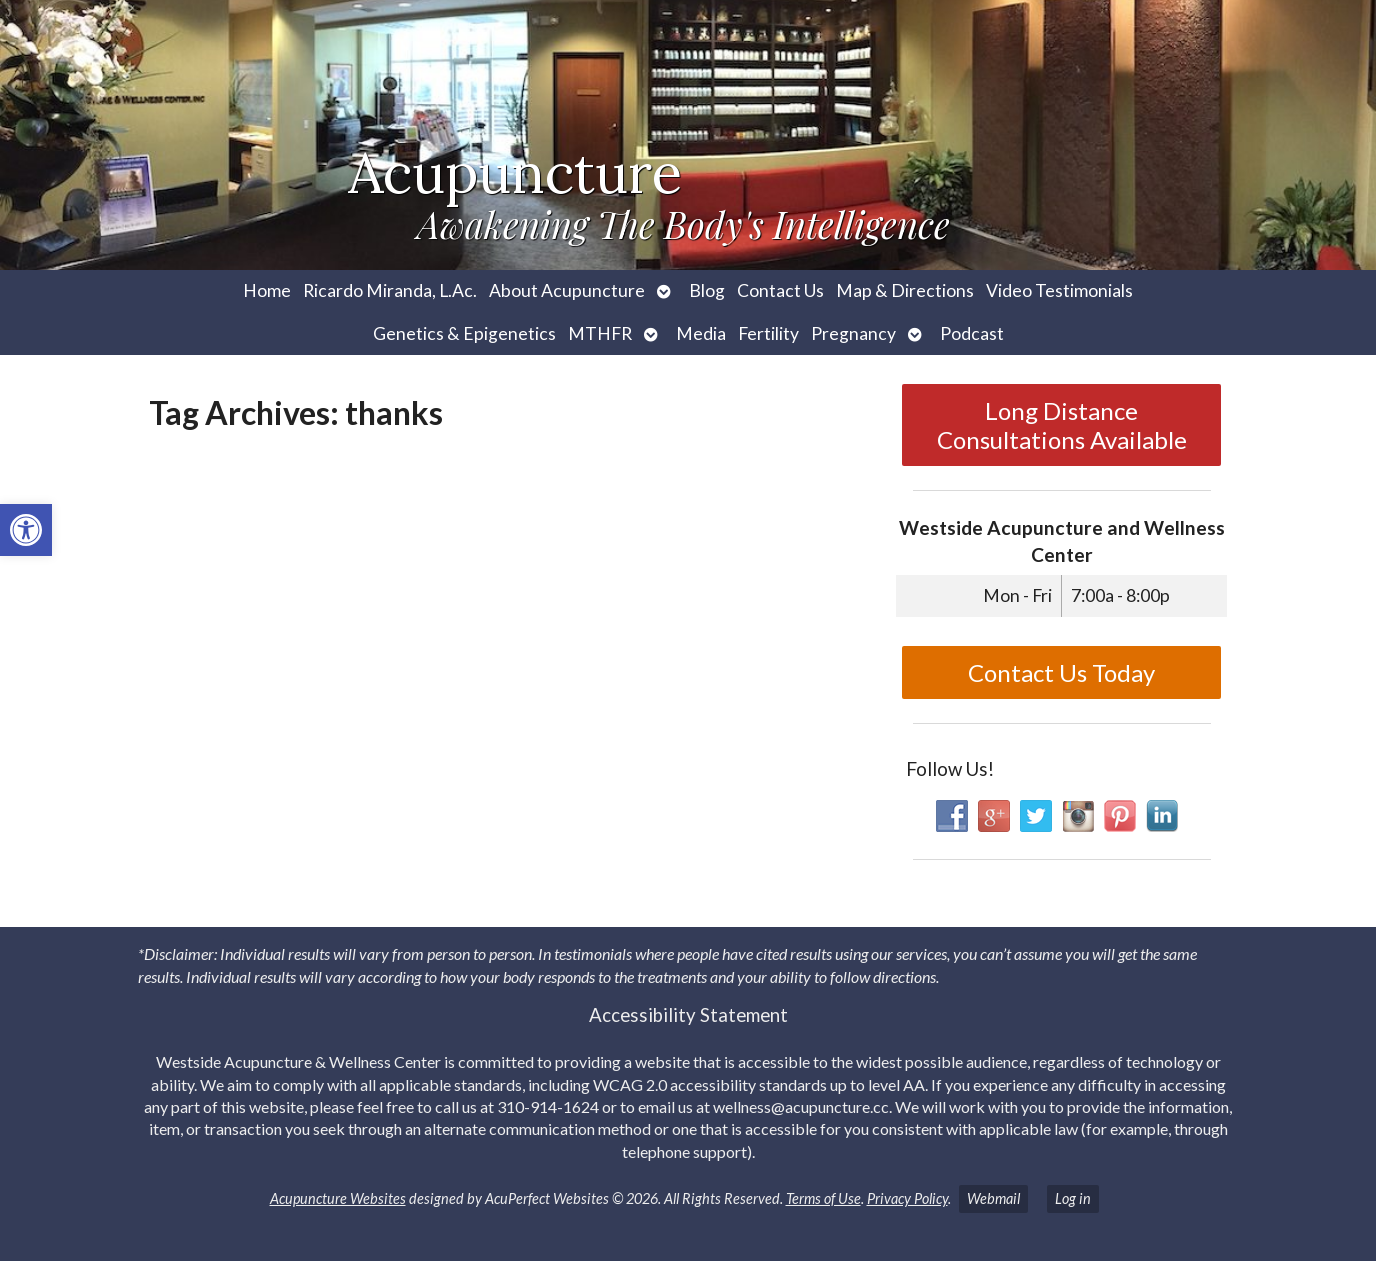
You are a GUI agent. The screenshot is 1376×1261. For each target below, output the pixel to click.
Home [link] (267, 290)
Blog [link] (707, 290)
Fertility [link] (768, 333)
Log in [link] (1073, 1198)
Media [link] (701, 333)
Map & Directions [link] (905, 290)
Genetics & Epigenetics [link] (464, 333)
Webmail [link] (993, 1198)
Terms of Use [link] (823, 1198)
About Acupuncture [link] (567, 290)
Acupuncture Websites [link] (338, 1198)
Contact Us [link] (780, 290)
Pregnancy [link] (853, 333)
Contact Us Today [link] (1061, 672)
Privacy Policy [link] (907, 1198)
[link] (26, 530)
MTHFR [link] (600, 333)
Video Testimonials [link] (1059, 290)
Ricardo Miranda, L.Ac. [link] (390, 290)
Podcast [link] (972, 333)
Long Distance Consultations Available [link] (1062, 425)
